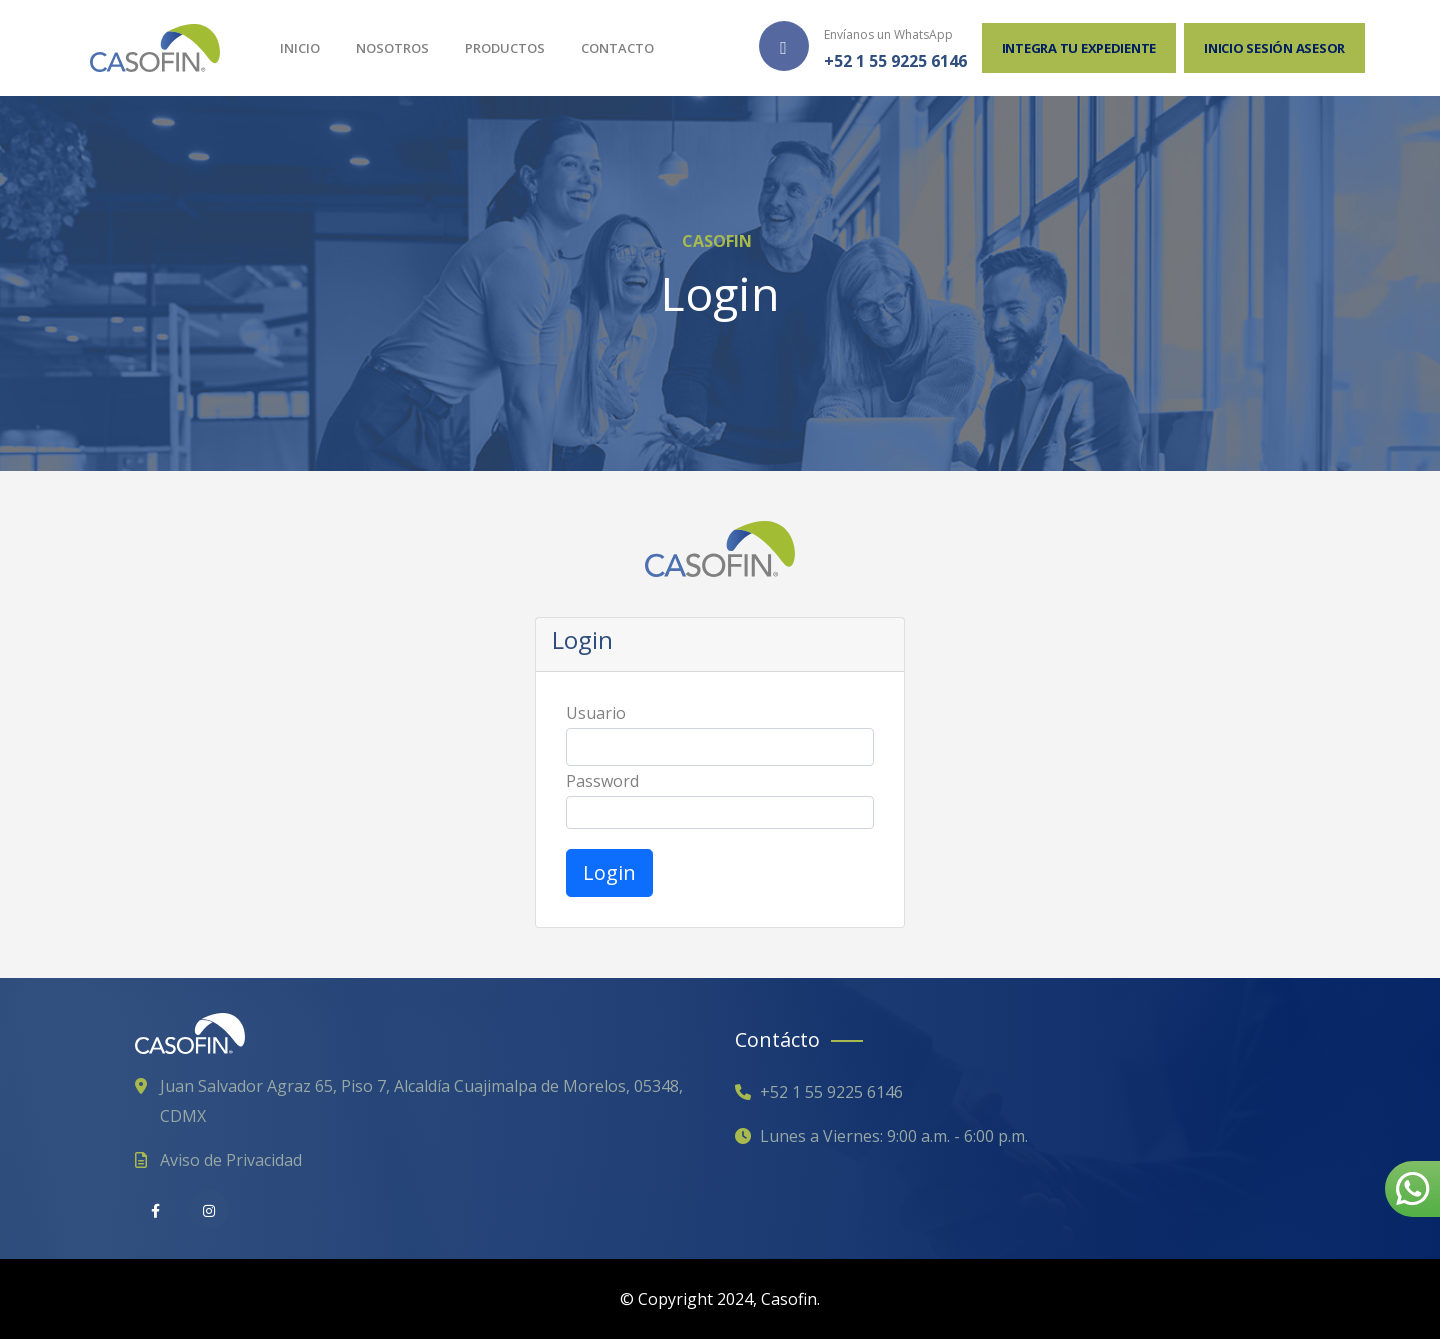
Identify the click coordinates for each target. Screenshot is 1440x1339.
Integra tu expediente (1079, 48)
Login (609, 872)
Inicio (300, 48)
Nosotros (392, 48)
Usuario (596, 713)
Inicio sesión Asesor (1274, 48)
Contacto (617, 48)
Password (602, 781)
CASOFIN (717, 241)
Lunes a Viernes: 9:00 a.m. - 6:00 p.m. (894, 1136)
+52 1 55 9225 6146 (895, 61)
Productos (505, 48)
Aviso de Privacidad (231, 1160)
